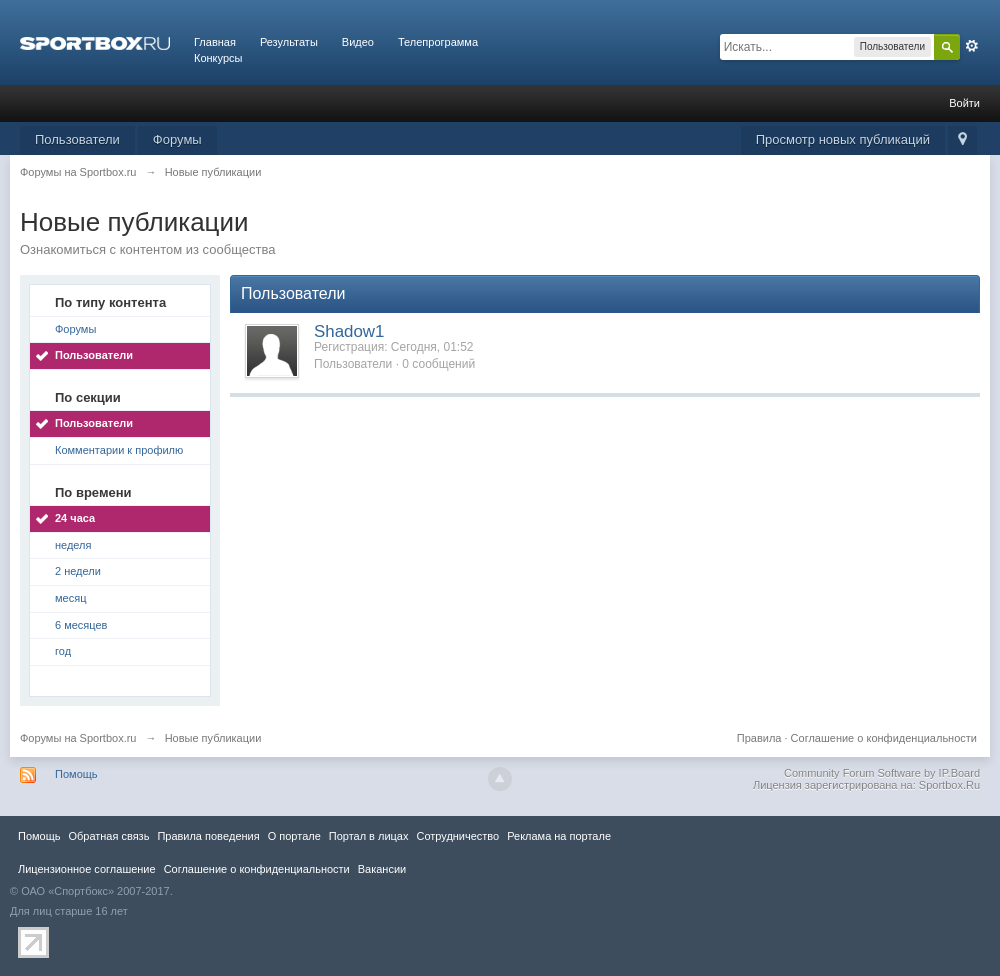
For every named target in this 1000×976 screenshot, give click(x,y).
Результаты (289, 42)
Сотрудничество (457, 836)
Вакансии (382, 869)
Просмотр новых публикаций (843, 139)
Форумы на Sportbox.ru (78, 738)
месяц (70, 598)
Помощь (76, 774)
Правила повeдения (208, 836)
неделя (73, 545)
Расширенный (972, 46)
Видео (358, 42)
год (63, 651)
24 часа (75, 518)
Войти (964, 103)
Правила (759, 738)
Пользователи (77, 139)
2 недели (78, 571)
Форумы (177, 139)
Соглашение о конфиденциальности (884, 738)
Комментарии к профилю (119, 450)
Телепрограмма (438, 42)
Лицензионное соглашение (87, 869)
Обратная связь (108, 836)
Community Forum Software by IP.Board (882, 773)
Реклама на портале (559, 836)
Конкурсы (218, 58)
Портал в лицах (369, 836)
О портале (294, 836)
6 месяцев (81, 625)
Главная (215, 42)
